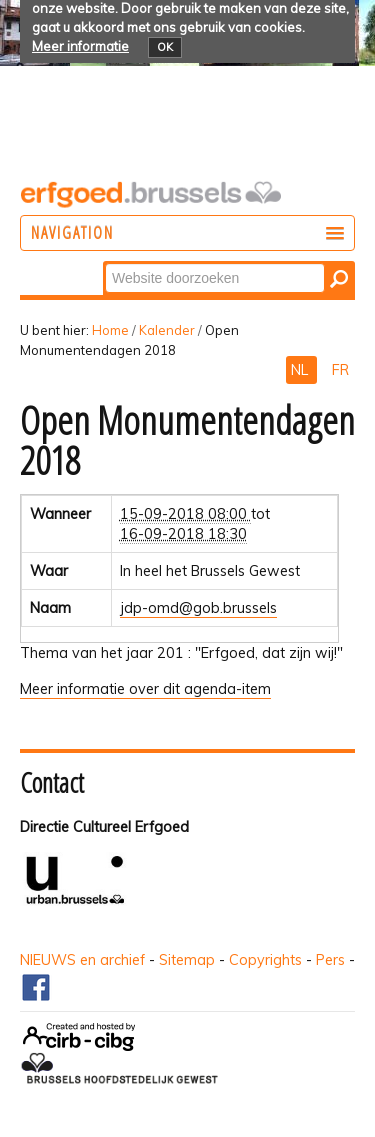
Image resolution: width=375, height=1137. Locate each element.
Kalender (167, 330)
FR (340, 370)
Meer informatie (80, 46)
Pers (330, 960)
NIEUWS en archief (82, 960)
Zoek (104, 262)
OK (165, 47)
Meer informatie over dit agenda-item (145, 689)
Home (110, 330)
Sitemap (187, 960)
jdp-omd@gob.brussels (198, 608)
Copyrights (265, 960)
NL (301, 370)
